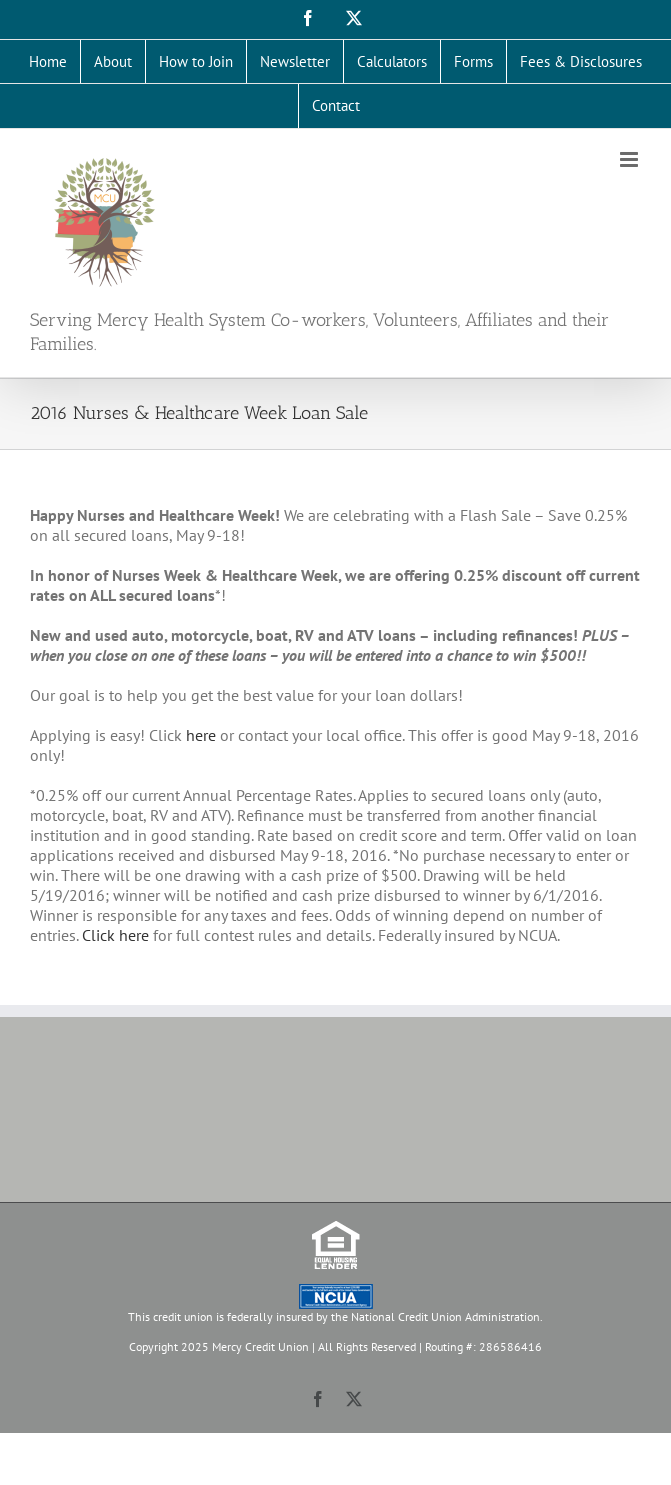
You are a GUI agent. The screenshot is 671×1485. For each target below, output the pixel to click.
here (201, 735)
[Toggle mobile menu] (630, 159)
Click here (115, 935)
